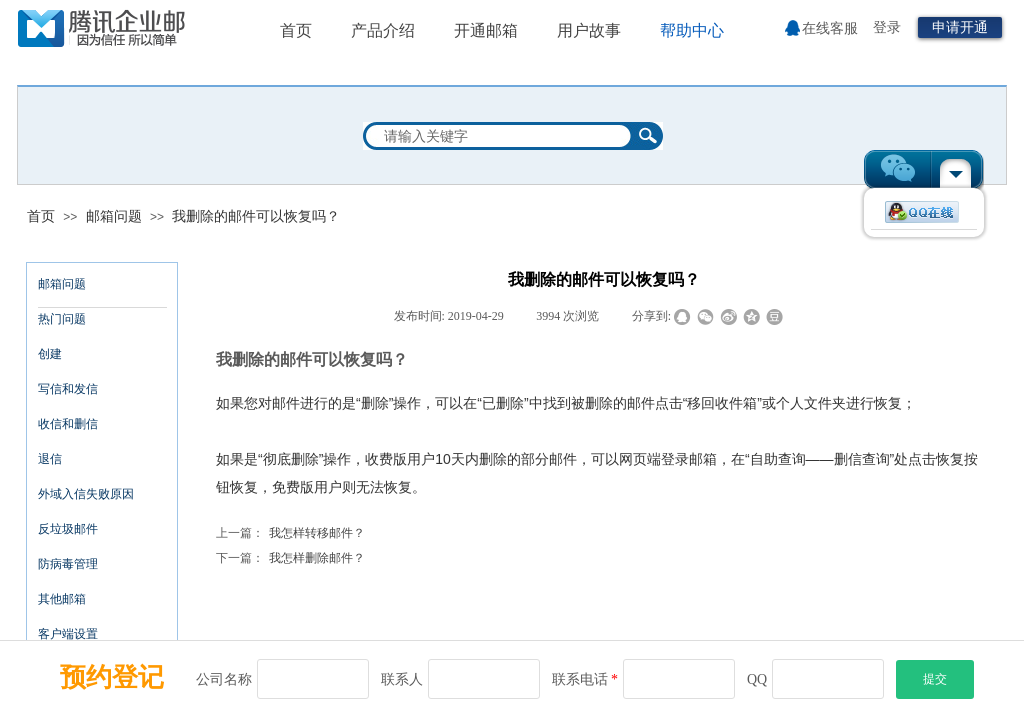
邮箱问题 (114, 216)
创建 (50, 354)
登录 (887, 27)
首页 (41, 216)
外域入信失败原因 (86, 494)
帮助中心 (692, 30)
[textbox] (500, 136)
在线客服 (830, 28)
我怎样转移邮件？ (290, 533)
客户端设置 (68, 634)
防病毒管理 (68, 564)
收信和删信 (68, 424)
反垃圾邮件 (68, 529)
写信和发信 (68, 389)
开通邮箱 (486, 30)
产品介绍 (383, 30)
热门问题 (62, 319)
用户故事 (589, 30)
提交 (935, 679)
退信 (50, 459)
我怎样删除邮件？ (290, 558)
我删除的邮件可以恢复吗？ (256, 216)
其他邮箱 (62, 599)
